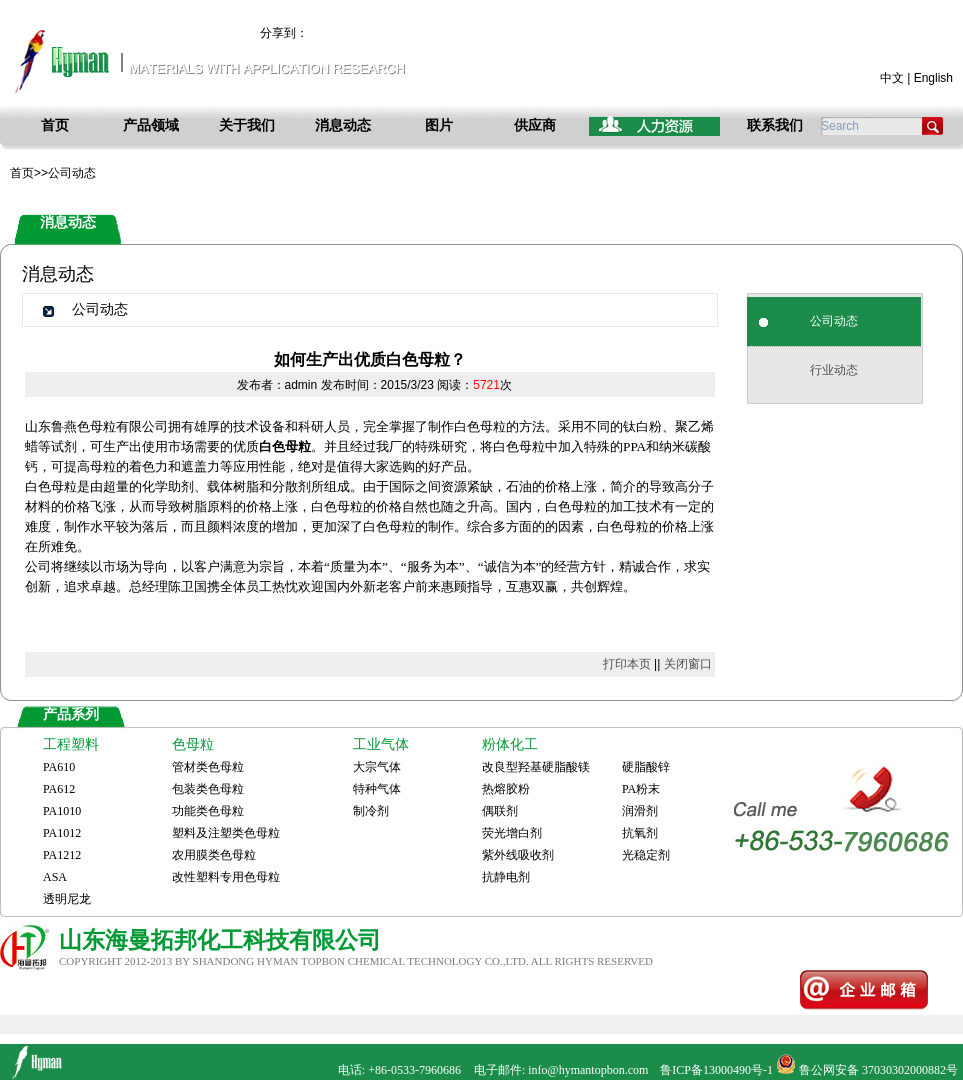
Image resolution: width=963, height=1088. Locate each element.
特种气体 (377, 789)
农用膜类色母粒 (214, 855)
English (933, 78)
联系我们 (775, 125)
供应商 (535, 125)
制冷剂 (371, 811)
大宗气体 (377, 767)
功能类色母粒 (208, 811)
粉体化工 (510, 744)
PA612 (59, 789)
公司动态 (834, 321)
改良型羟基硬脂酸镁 (536, 767)
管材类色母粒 (208, 767)
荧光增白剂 (512, 833)
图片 (439, 125)
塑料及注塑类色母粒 (226, 833)
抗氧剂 (640, 833)
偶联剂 (500, 811)
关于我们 (247, 125)
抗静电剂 (506, 877)
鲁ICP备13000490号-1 (716, 1070)
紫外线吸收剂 (518, 855)
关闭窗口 (688, 664)
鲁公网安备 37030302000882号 (878, 1070)
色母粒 (193, 744)
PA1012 (62, 833)
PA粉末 (641, 789)
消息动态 (343, 125)
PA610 (59, 767)
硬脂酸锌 (646, 767)
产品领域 (151, 125)
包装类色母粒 (208, 789)
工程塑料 (71, 744)
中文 (892, 78)
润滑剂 (640, 811)
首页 (55, 125)
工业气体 (381, 744)
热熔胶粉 (506, 789)
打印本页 (627, 664)
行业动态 (834, 370)
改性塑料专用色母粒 (226, 877)
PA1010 (62, 811)
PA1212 (62, 855)
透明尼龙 (67, 899)
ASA (55, 877)
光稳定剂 (646, 855)
